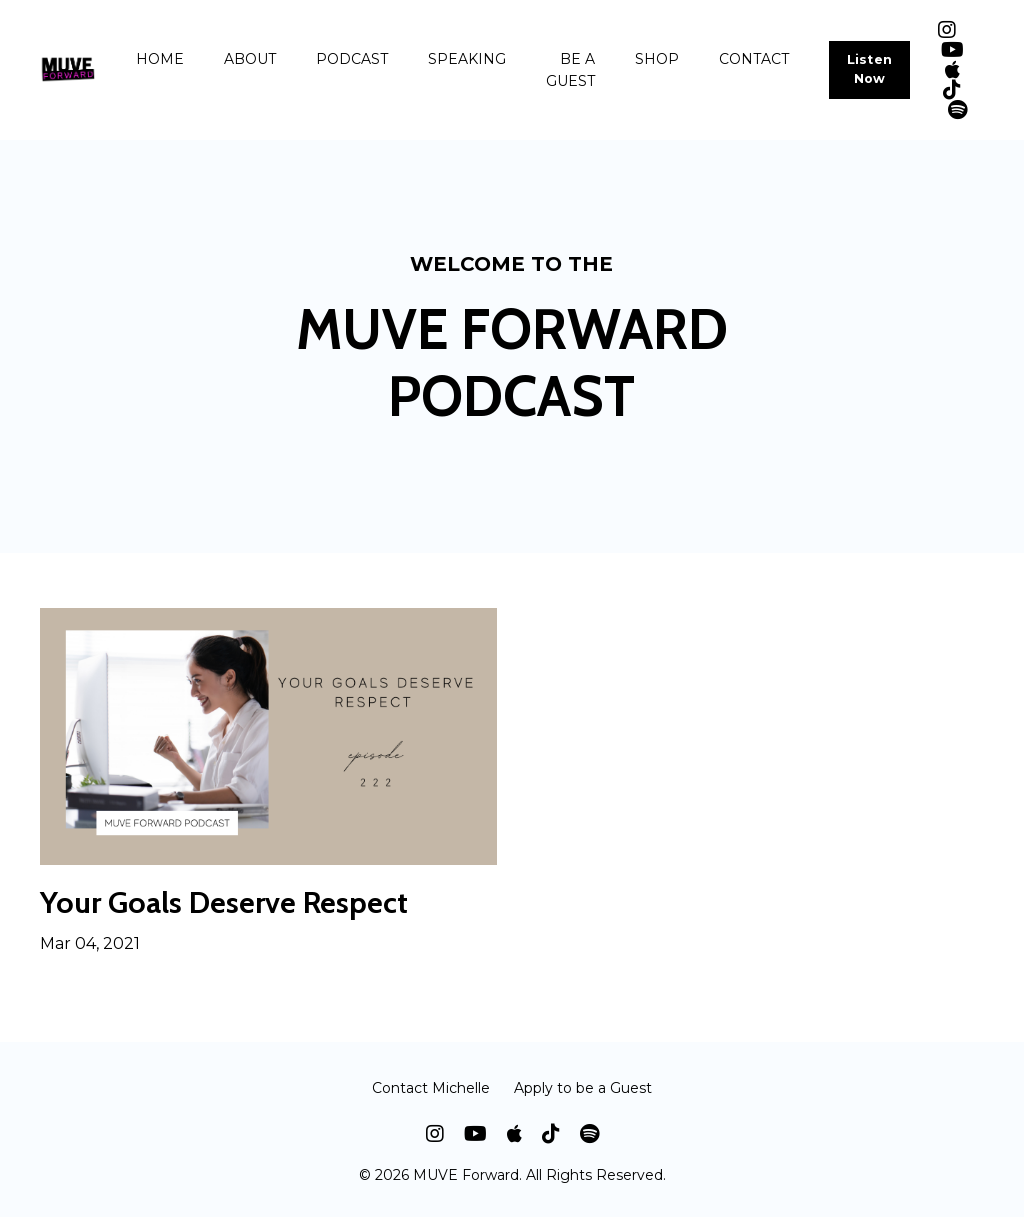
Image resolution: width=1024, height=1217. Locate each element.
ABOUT (250, 59)
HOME (160, 59)
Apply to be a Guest (583, 1088)
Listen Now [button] (870, 69)
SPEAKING (467, 59)
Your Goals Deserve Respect (224, 903)
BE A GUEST (570, 70)
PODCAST (352, 59)
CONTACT (754, 59)
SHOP (657, 59)
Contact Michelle (431, 1088)
